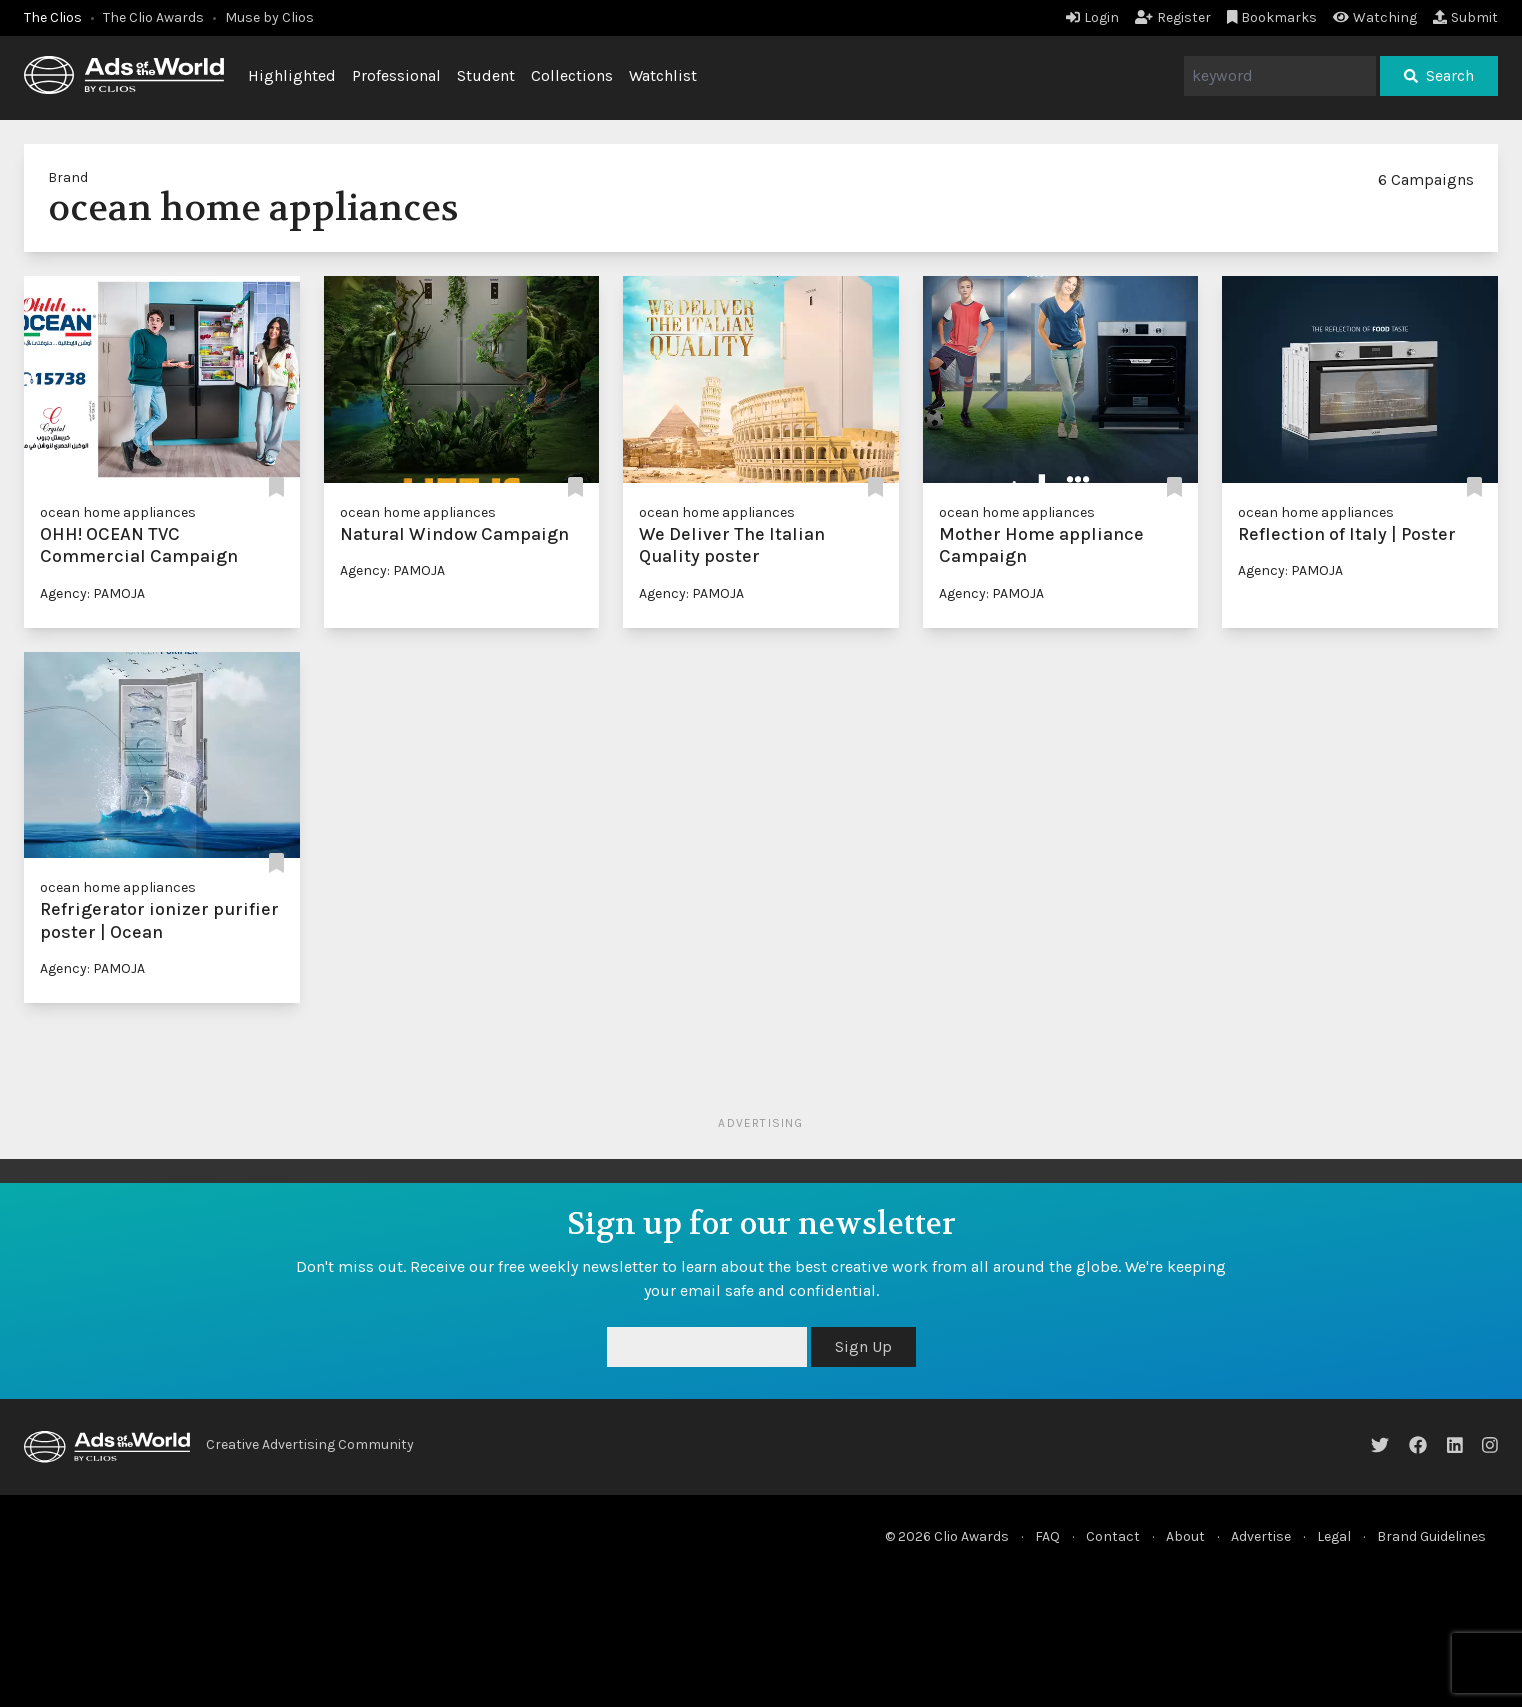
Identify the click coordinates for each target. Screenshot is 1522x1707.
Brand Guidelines (1431, 1536)
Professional (396, 75)
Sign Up (863, 1346)
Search (1439, 75)
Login (1092, 17)
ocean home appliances (118, 512)
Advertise (1261, 1536)
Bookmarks (1272, 17)
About (1185, 1536)
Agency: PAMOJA (92, 593)
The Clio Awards (153, 17)
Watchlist (663, 75)
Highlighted (292, 75)
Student (486, 75)
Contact (1113, 1536)
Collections (572, 75)
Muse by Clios (269, 17)
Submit (1465, 17)
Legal (1334, 1536)
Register (1173, 17)
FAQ (1047, 1536)
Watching (1375, 17)
